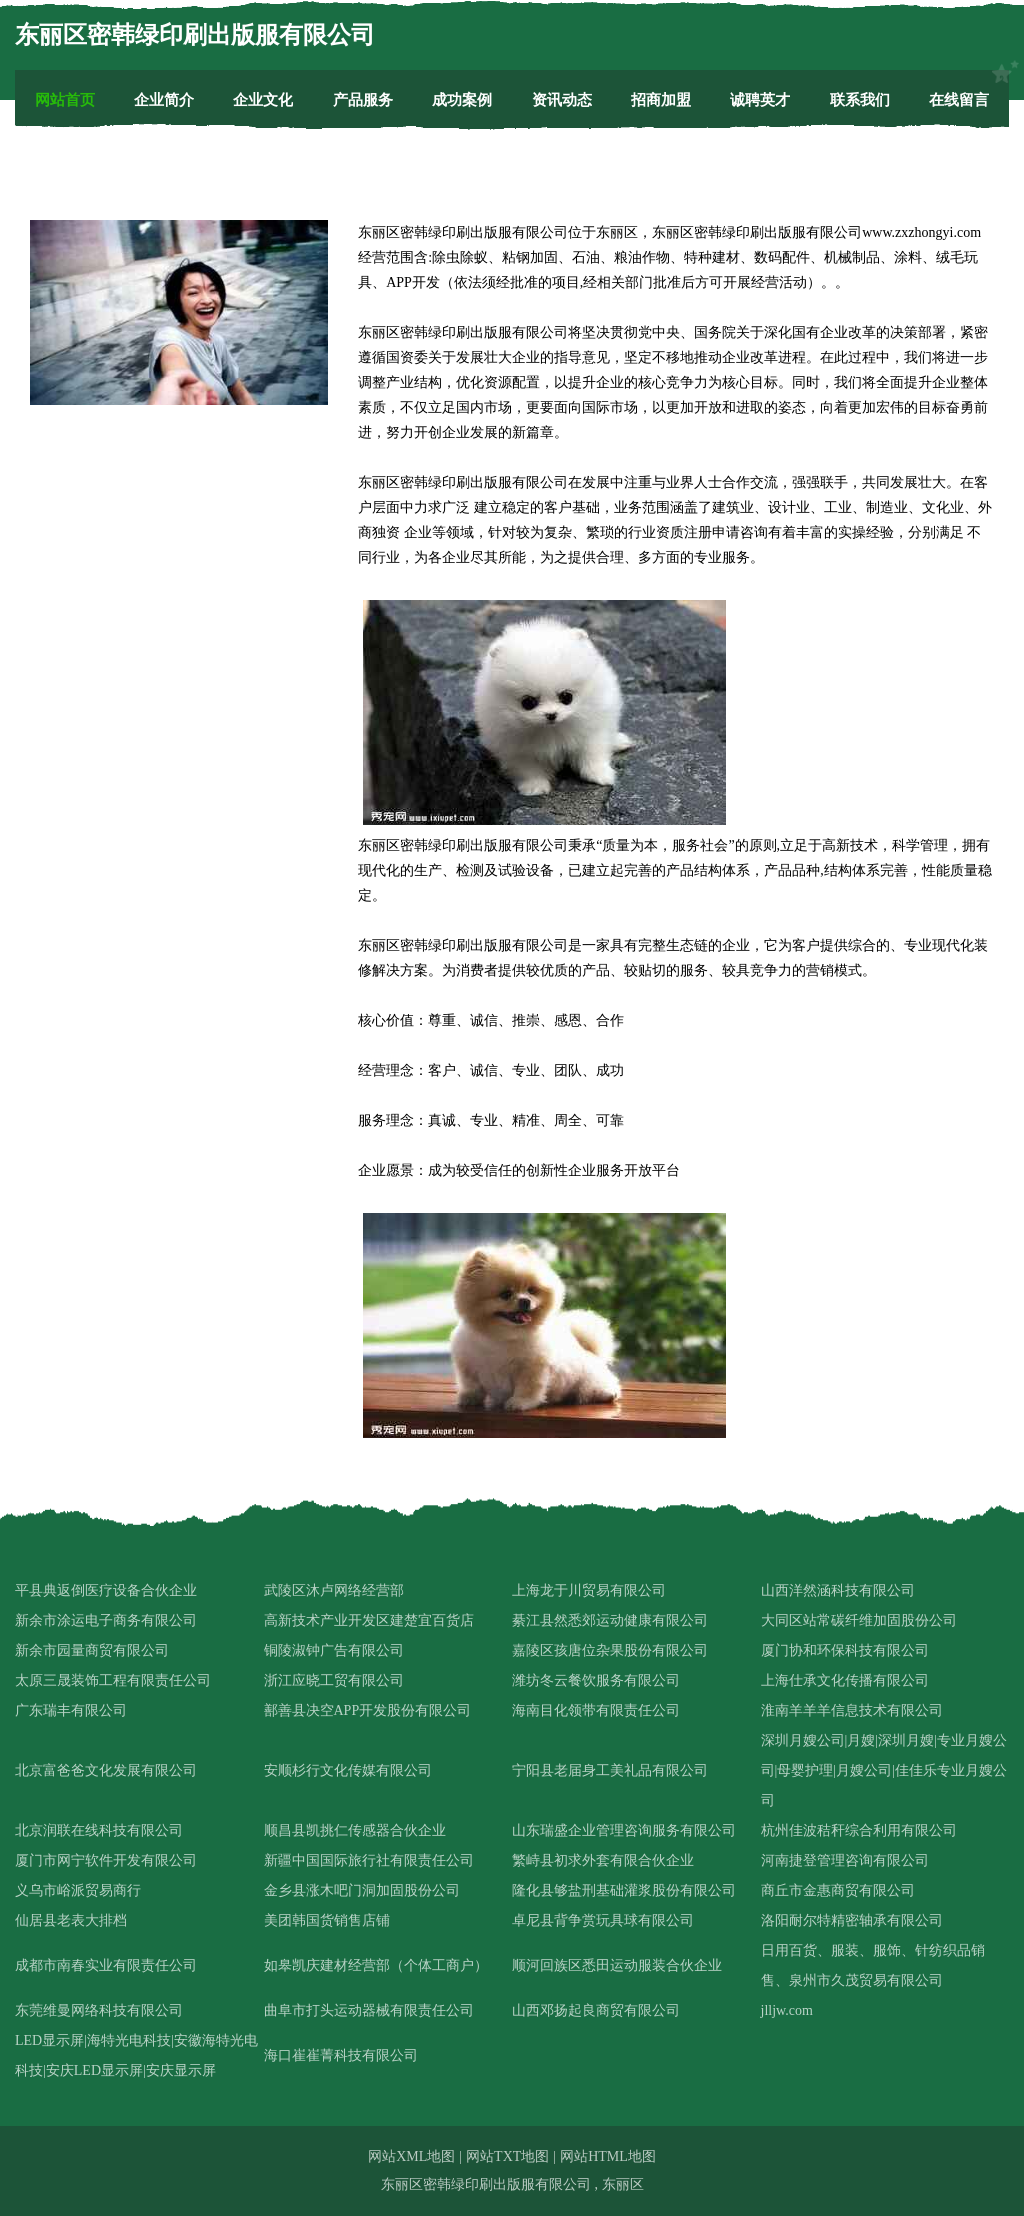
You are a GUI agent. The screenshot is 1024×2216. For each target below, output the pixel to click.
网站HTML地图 (608, 2156)
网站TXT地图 (507, 2156)
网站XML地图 (411, 2156)
